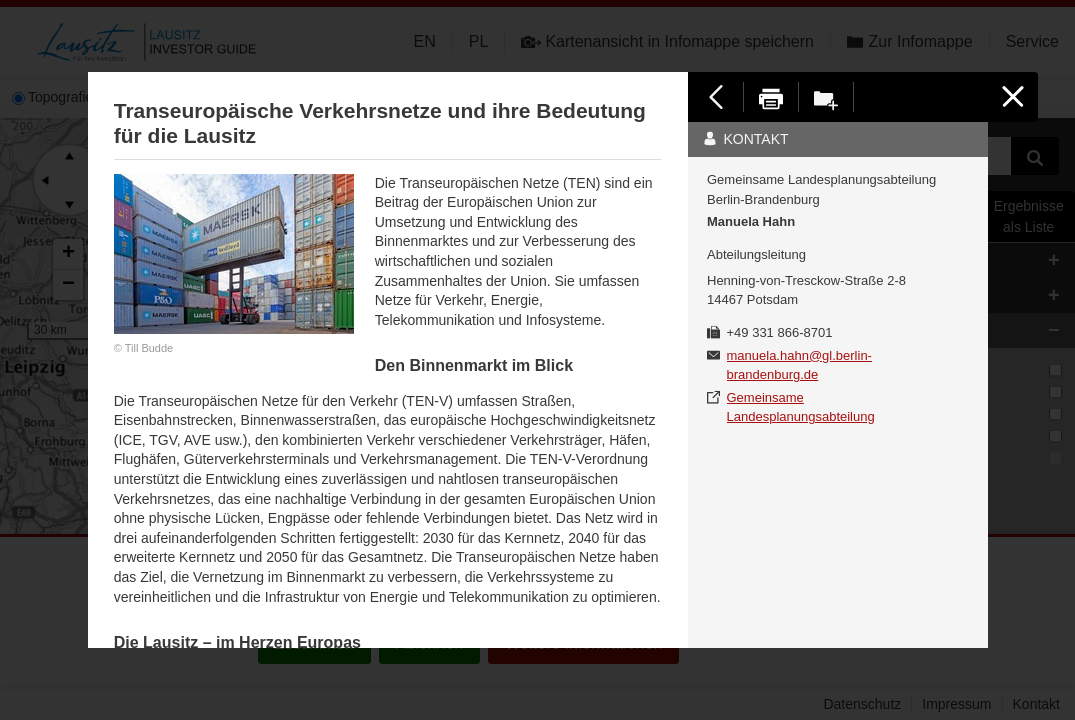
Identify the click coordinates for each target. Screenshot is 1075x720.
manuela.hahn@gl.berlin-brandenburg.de (799, 365)
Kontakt (746, 139)
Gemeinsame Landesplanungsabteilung (801, 407)
